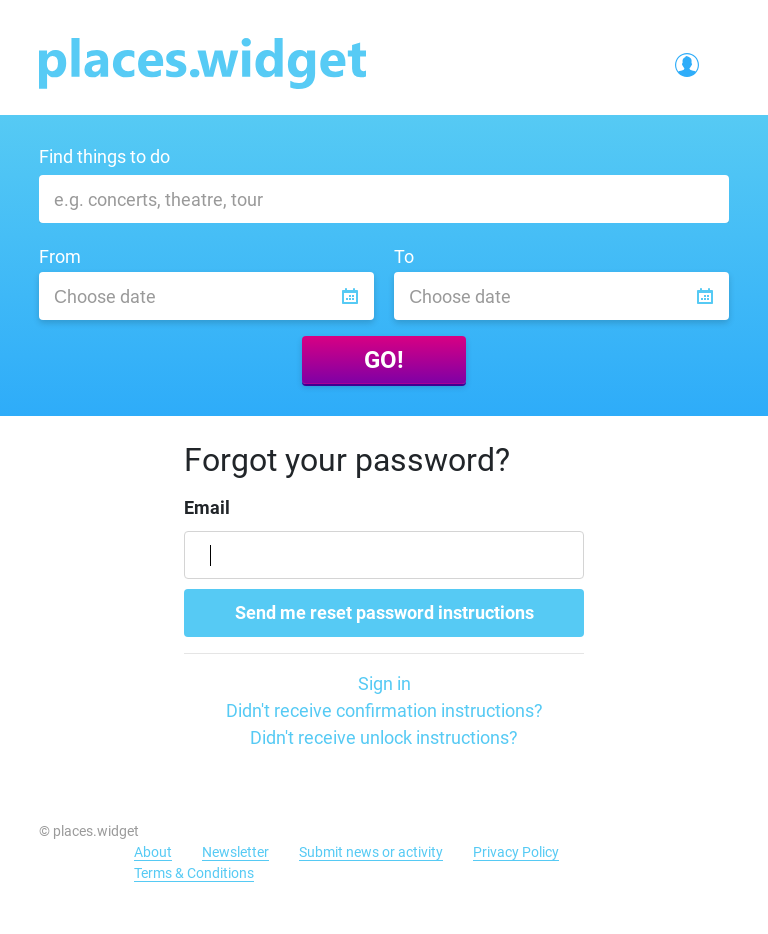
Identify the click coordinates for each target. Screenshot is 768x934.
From (60, 256)
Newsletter (235, 852)
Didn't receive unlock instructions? (384, 737)
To (404, 256)
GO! (384, 360)
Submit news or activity (371, 852)
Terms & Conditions (194, 873)
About (153, 852)
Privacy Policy (516, 852)
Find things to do (104, 156)
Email (207, 507)
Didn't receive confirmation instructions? (384, 710)
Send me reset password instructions (384, 612)
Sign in (384, 683)
